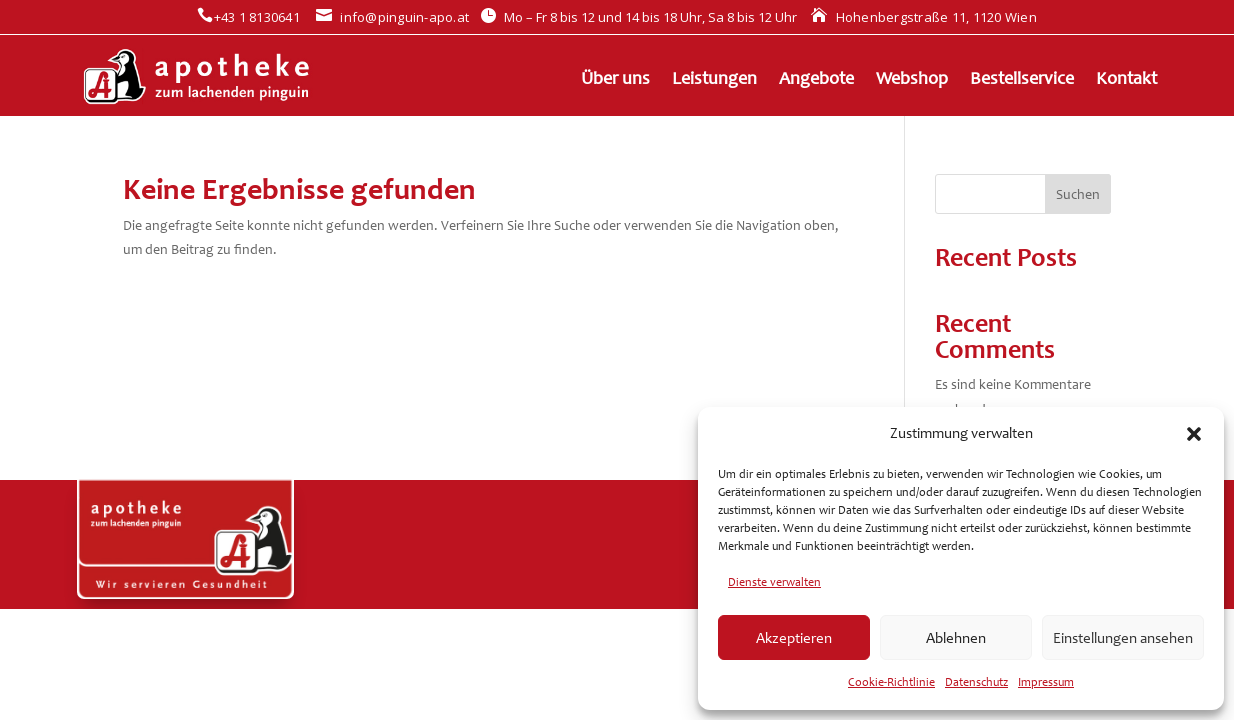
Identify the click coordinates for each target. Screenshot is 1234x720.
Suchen (1078, 194)
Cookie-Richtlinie (891, 682)
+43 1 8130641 (248, 17)
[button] (1194, 434)
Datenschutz (976, 682)
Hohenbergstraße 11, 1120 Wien (924, 17)
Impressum (1046, 682)
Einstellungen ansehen (1123, 638)
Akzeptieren (794, 638)
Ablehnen (956, 638)
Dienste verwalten (774, 582)
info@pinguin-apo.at (392, 17)
